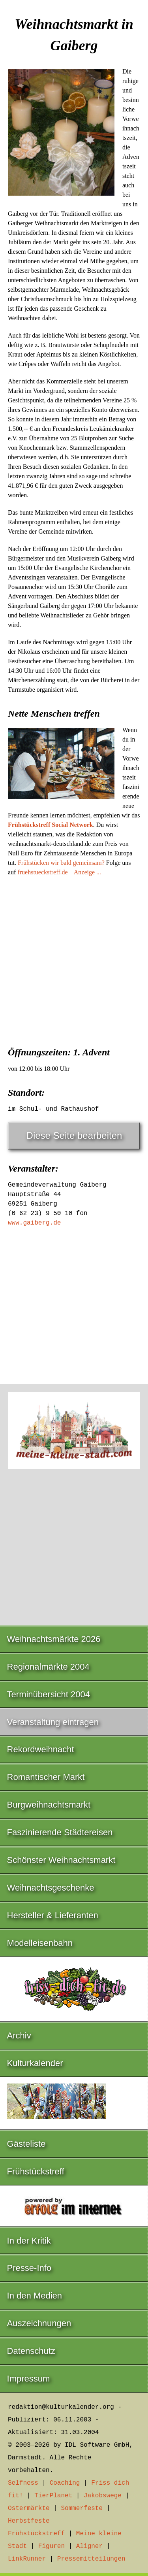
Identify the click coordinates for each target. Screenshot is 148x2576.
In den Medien (34, 2295)
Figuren (51, 2546)
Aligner (89, 2546)
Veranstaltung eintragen (53, 1722)
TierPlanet (53, 2495)
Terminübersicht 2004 (48, 1694)
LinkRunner (27, 2559)
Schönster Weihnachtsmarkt (61, 1860)
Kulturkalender (35, 2063)
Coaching (65, 2483)
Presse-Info (29, 2268)
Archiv (19, 2035)
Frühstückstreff (35, 2171)
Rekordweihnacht (40, 1749)
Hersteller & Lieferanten (52, 1915)
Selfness (23, 2483)
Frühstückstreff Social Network (50, 824)
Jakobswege (103, 2495)
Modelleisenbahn (40, 1943)
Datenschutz (31, 2351)
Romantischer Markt (46, 1777)
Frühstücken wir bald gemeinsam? (61, 862)
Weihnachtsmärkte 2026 (54, 1639)
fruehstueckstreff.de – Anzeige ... (59, 872)
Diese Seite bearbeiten (74, 1135)
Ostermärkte (29, 2508)
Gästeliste (26, 2144)
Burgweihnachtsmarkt (49, 1805)
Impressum (28, 2379)
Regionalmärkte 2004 (48, 1667)
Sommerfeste (82, 2508)
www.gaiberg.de (34, 1223)
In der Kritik (29, 2241)
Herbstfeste (29, 2521)
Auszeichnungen (39, 2323)
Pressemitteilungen (91, 2559)
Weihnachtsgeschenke (50, 1888)
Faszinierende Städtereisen (60, 1832)
